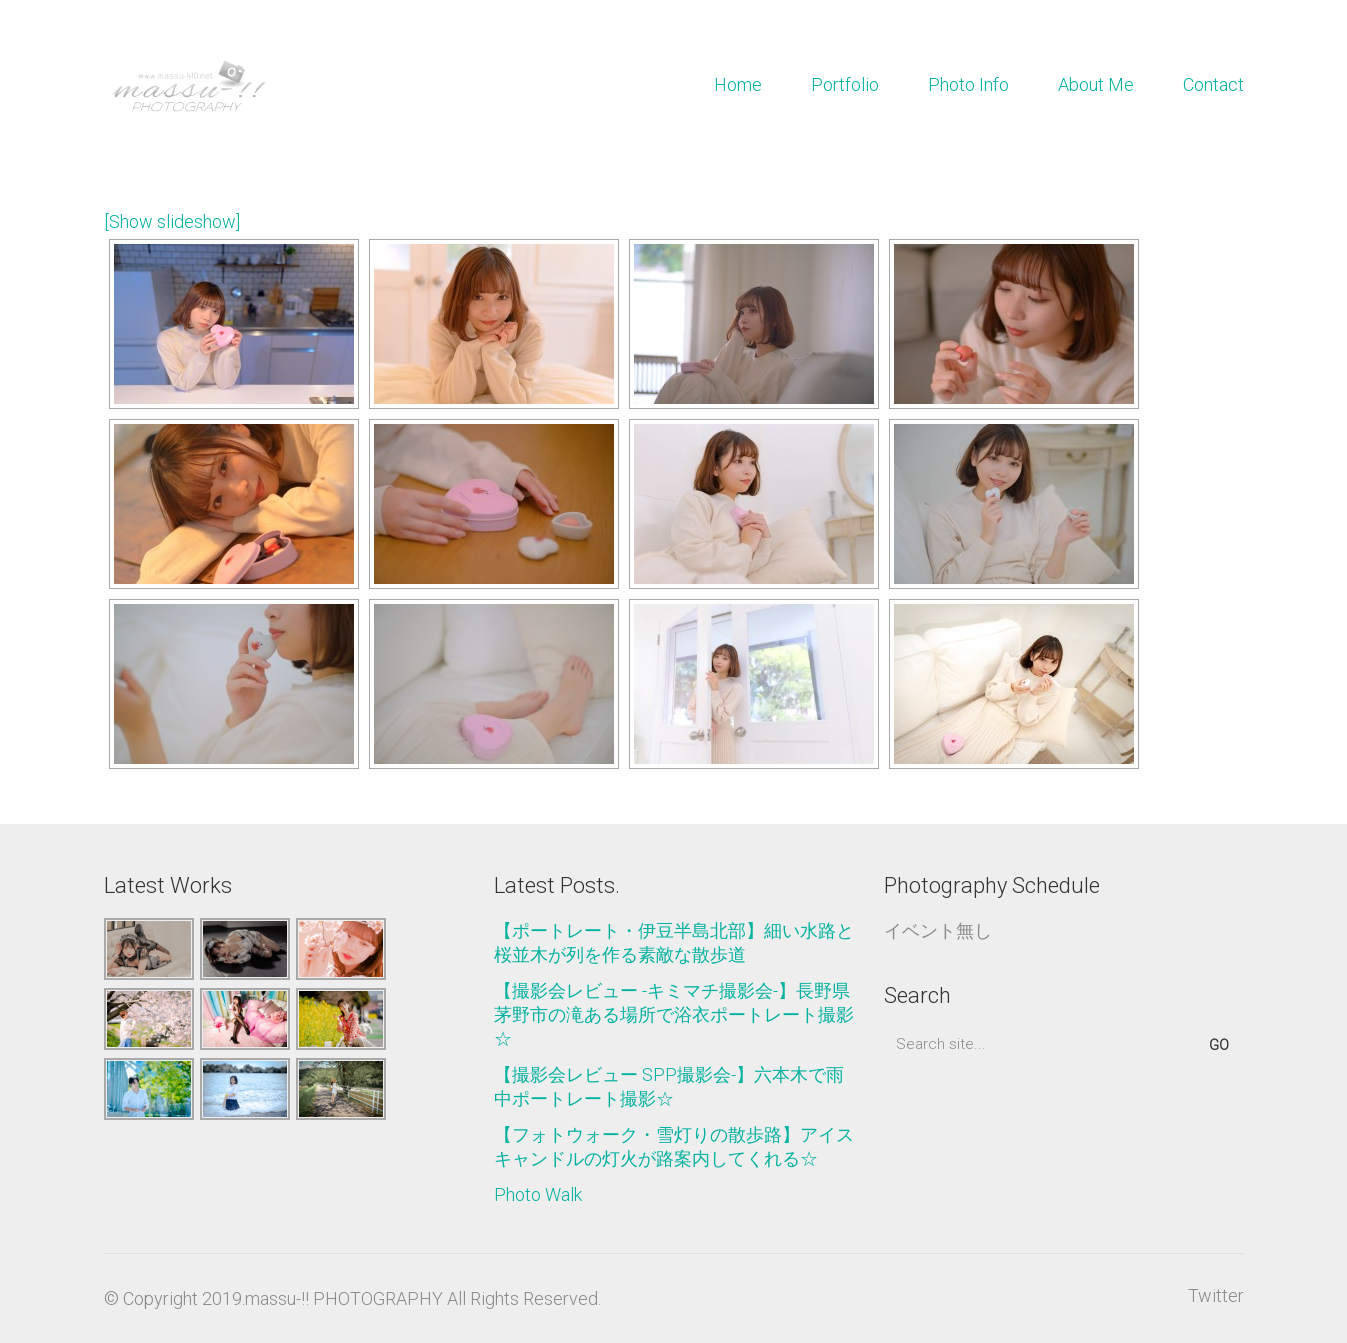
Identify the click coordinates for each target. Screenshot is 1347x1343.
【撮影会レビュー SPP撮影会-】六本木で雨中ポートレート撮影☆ (669, 1086)
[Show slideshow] (172, 221)
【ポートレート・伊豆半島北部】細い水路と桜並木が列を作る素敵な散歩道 (674, 942)
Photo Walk (538, 1194)
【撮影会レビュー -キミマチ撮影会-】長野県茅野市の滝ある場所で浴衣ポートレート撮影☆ (674, 1014)
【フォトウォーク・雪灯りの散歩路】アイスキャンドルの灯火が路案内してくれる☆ (674, 1146)
